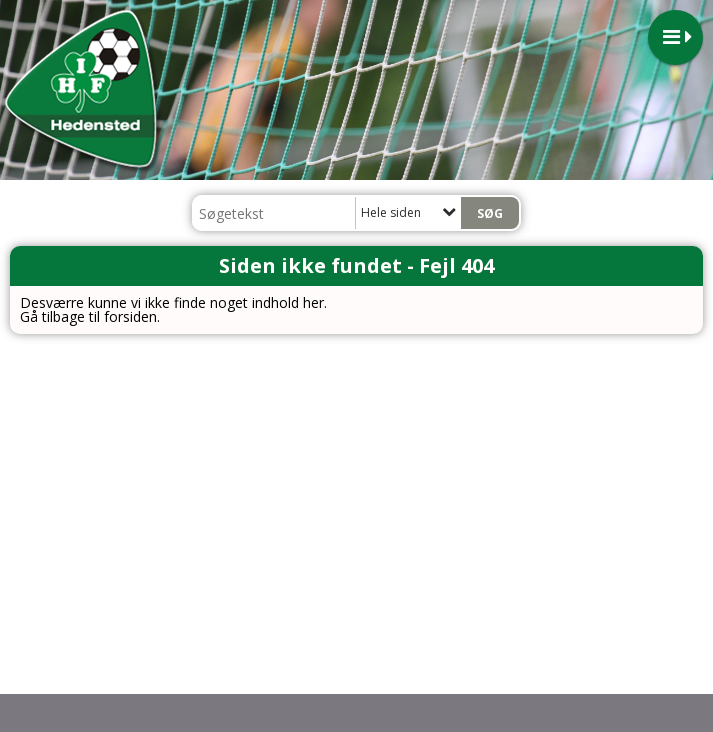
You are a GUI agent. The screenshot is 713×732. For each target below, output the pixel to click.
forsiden (130, 316)
